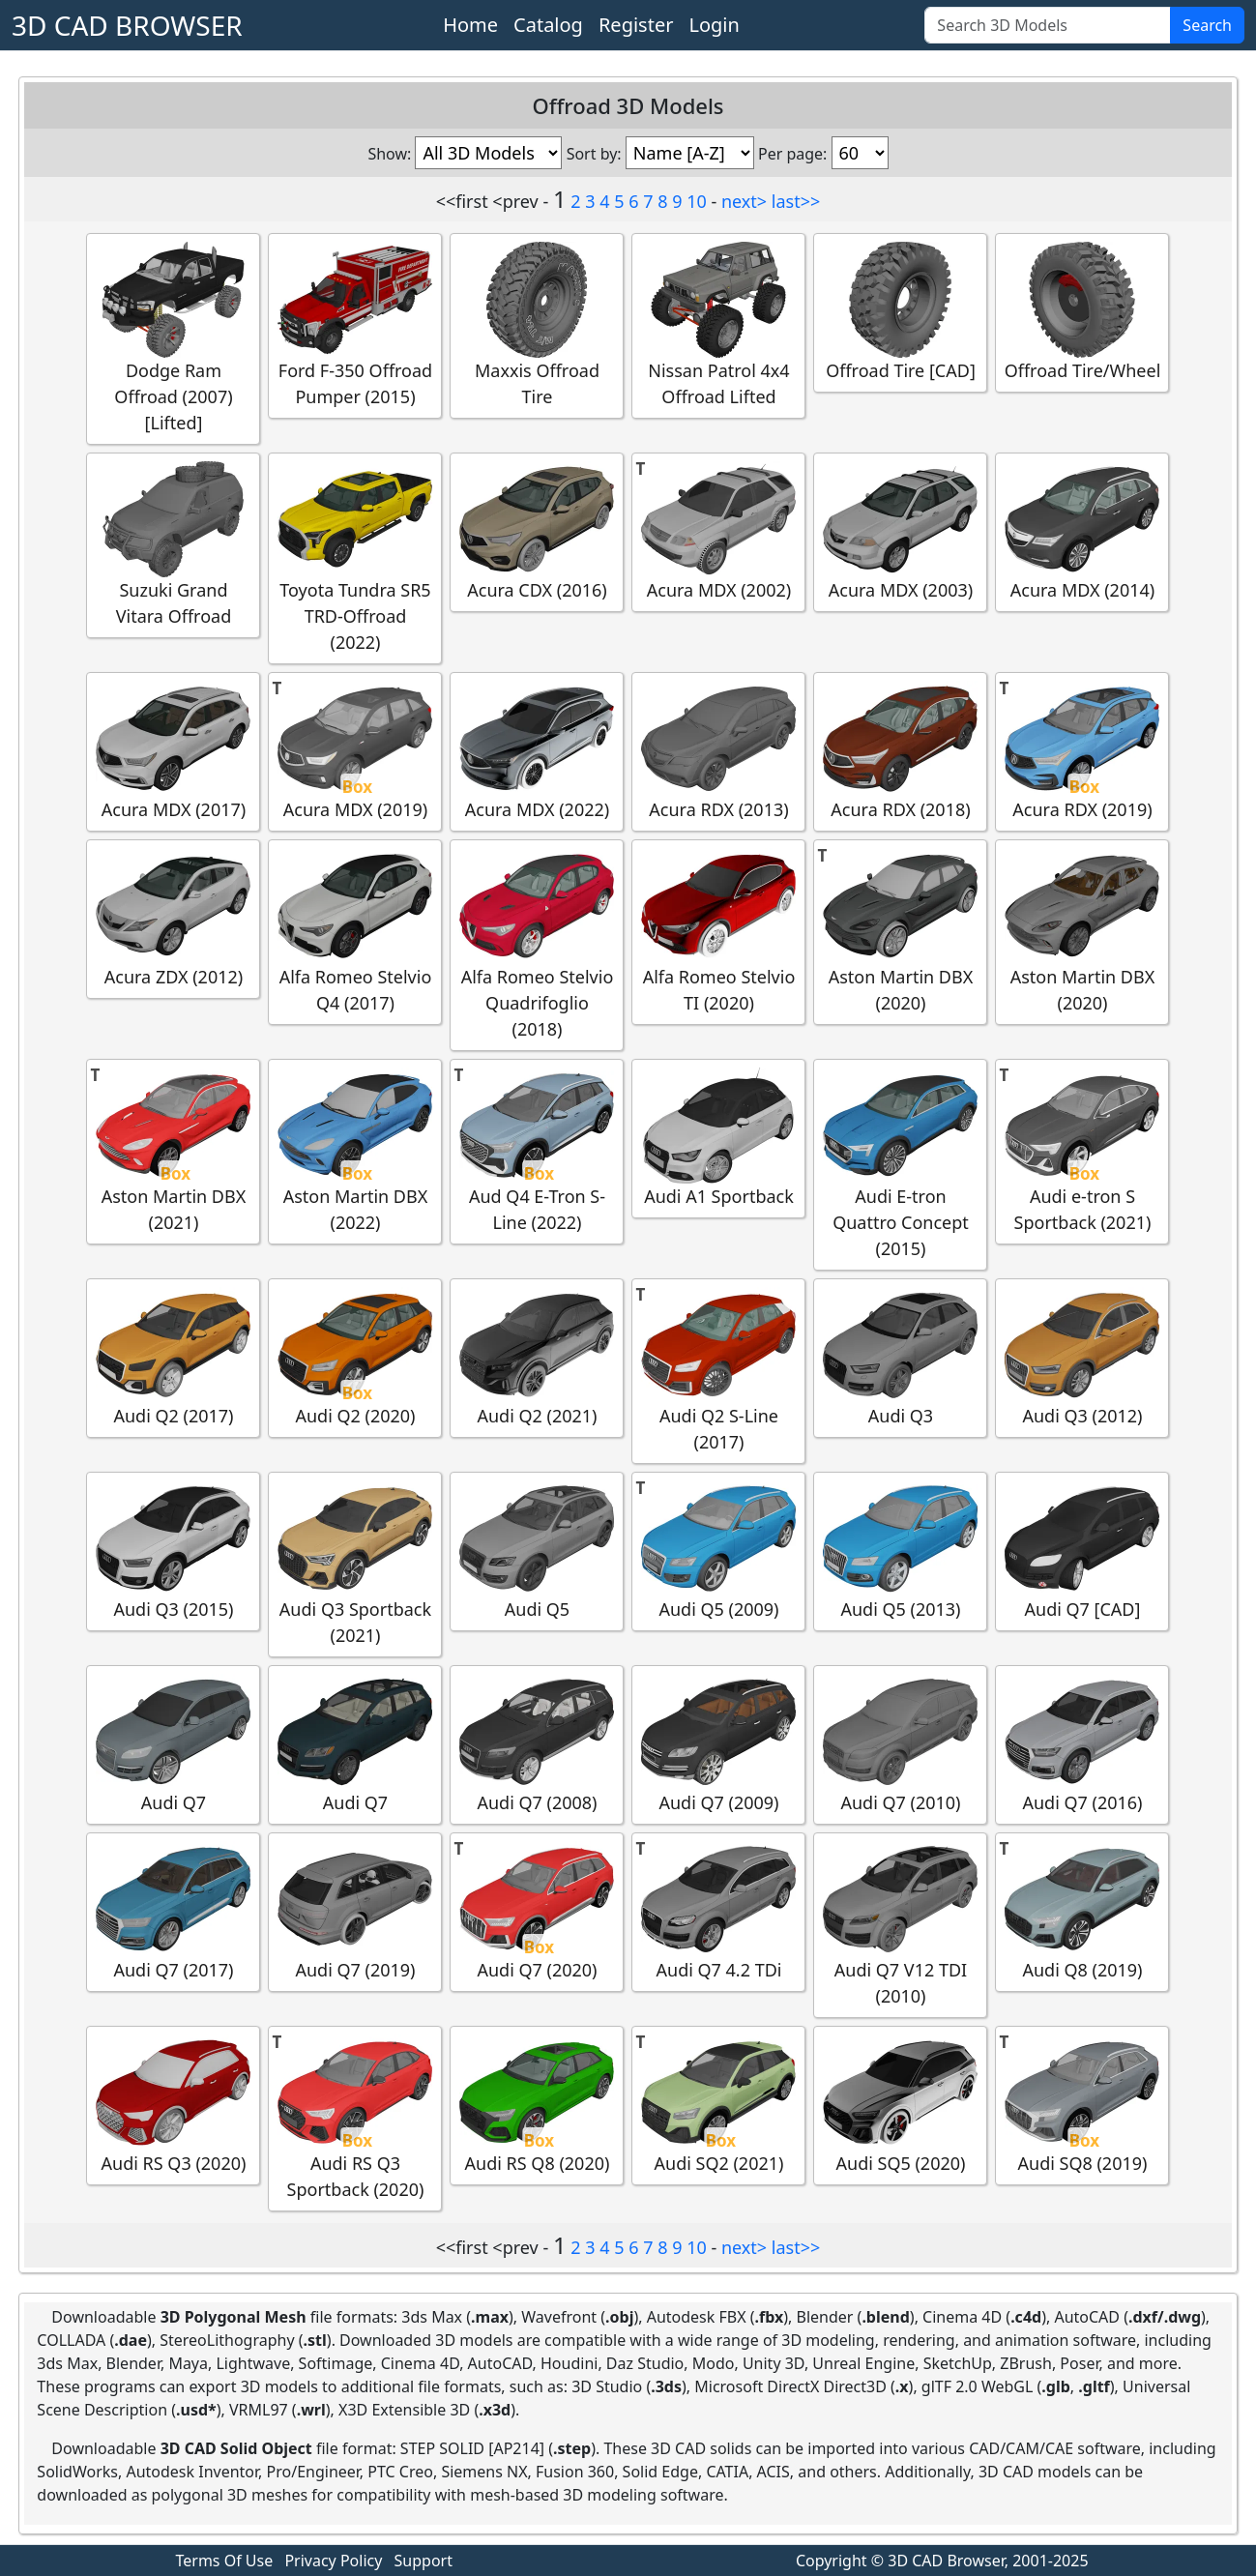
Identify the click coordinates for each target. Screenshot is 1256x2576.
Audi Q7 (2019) (354, 1911)
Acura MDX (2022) (536, 751)
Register (636, 25)
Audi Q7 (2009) (718, 1744)
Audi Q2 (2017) (173, 1357)
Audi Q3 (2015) (173, 1550)
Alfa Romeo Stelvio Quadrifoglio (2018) (536, 944)
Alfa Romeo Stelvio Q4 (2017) (354, 931)
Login (713, 25)
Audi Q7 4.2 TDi (718, 1911)
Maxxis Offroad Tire (536, 325)
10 (696, 201)
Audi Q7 (173, 1744)
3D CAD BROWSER (127, 25)
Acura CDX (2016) (536, 531)
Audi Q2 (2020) (354, 1357)
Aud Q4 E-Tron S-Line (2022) (536, 1151)
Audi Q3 (900, 1357)
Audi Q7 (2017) (173, 1911)
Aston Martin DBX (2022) (354, 1151)
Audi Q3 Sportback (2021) (354, 1563)
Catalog (548, 25)
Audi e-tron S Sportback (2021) (1082, 1151)
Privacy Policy (333, 2560)
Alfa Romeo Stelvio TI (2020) (718, 931)
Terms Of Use (225, 2560)
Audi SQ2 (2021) (718, 2104)
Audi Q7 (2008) (536, 1744)
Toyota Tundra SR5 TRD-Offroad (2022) (354, 557)
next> (744, 201)
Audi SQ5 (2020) (900, 2104)
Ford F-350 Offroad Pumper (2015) (354, 325)
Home (470, 25)
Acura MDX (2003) (900, 531)
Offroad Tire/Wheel (1083, 312)
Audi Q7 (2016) (1082, 1744)
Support (423, 2560)
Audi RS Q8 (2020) (536, 2104)
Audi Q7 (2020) (536, 1911)
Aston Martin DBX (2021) (173, 1151)
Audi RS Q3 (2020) (173, 2104)
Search (1207, 25)
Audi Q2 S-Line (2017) (718, 1370)
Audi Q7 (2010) (900, 1744)
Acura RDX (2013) (718, 751)
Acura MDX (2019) (354, 751)
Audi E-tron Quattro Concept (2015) (900, 1164)
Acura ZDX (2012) (173, 918)
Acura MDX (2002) (718, 531)
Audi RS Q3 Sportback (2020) (354, 2117)
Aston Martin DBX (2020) (900, 931)
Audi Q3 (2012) (1082, 1357)
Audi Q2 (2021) (536, 1357)
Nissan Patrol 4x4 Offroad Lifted (718, 325)
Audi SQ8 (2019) (1082, 2104)
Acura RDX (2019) (1082, 751)
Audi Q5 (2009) (718, 1550)
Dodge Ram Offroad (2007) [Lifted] (173, 338)
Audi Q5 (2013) (900, 1550)
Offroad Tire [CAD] (900, 312)
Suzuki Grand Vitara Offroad (173, 544)
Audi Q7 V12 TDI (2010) (900, 1924)
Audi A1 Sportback (718, 1138)
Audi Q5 (536, 1550)
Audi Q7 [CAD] (1082, 1550)
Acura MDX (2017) (173, 751)
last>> (796, 201)
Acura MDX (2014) (1082, 531)
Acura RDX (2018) (900, 751)
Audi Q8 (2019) (1082, 1911)
